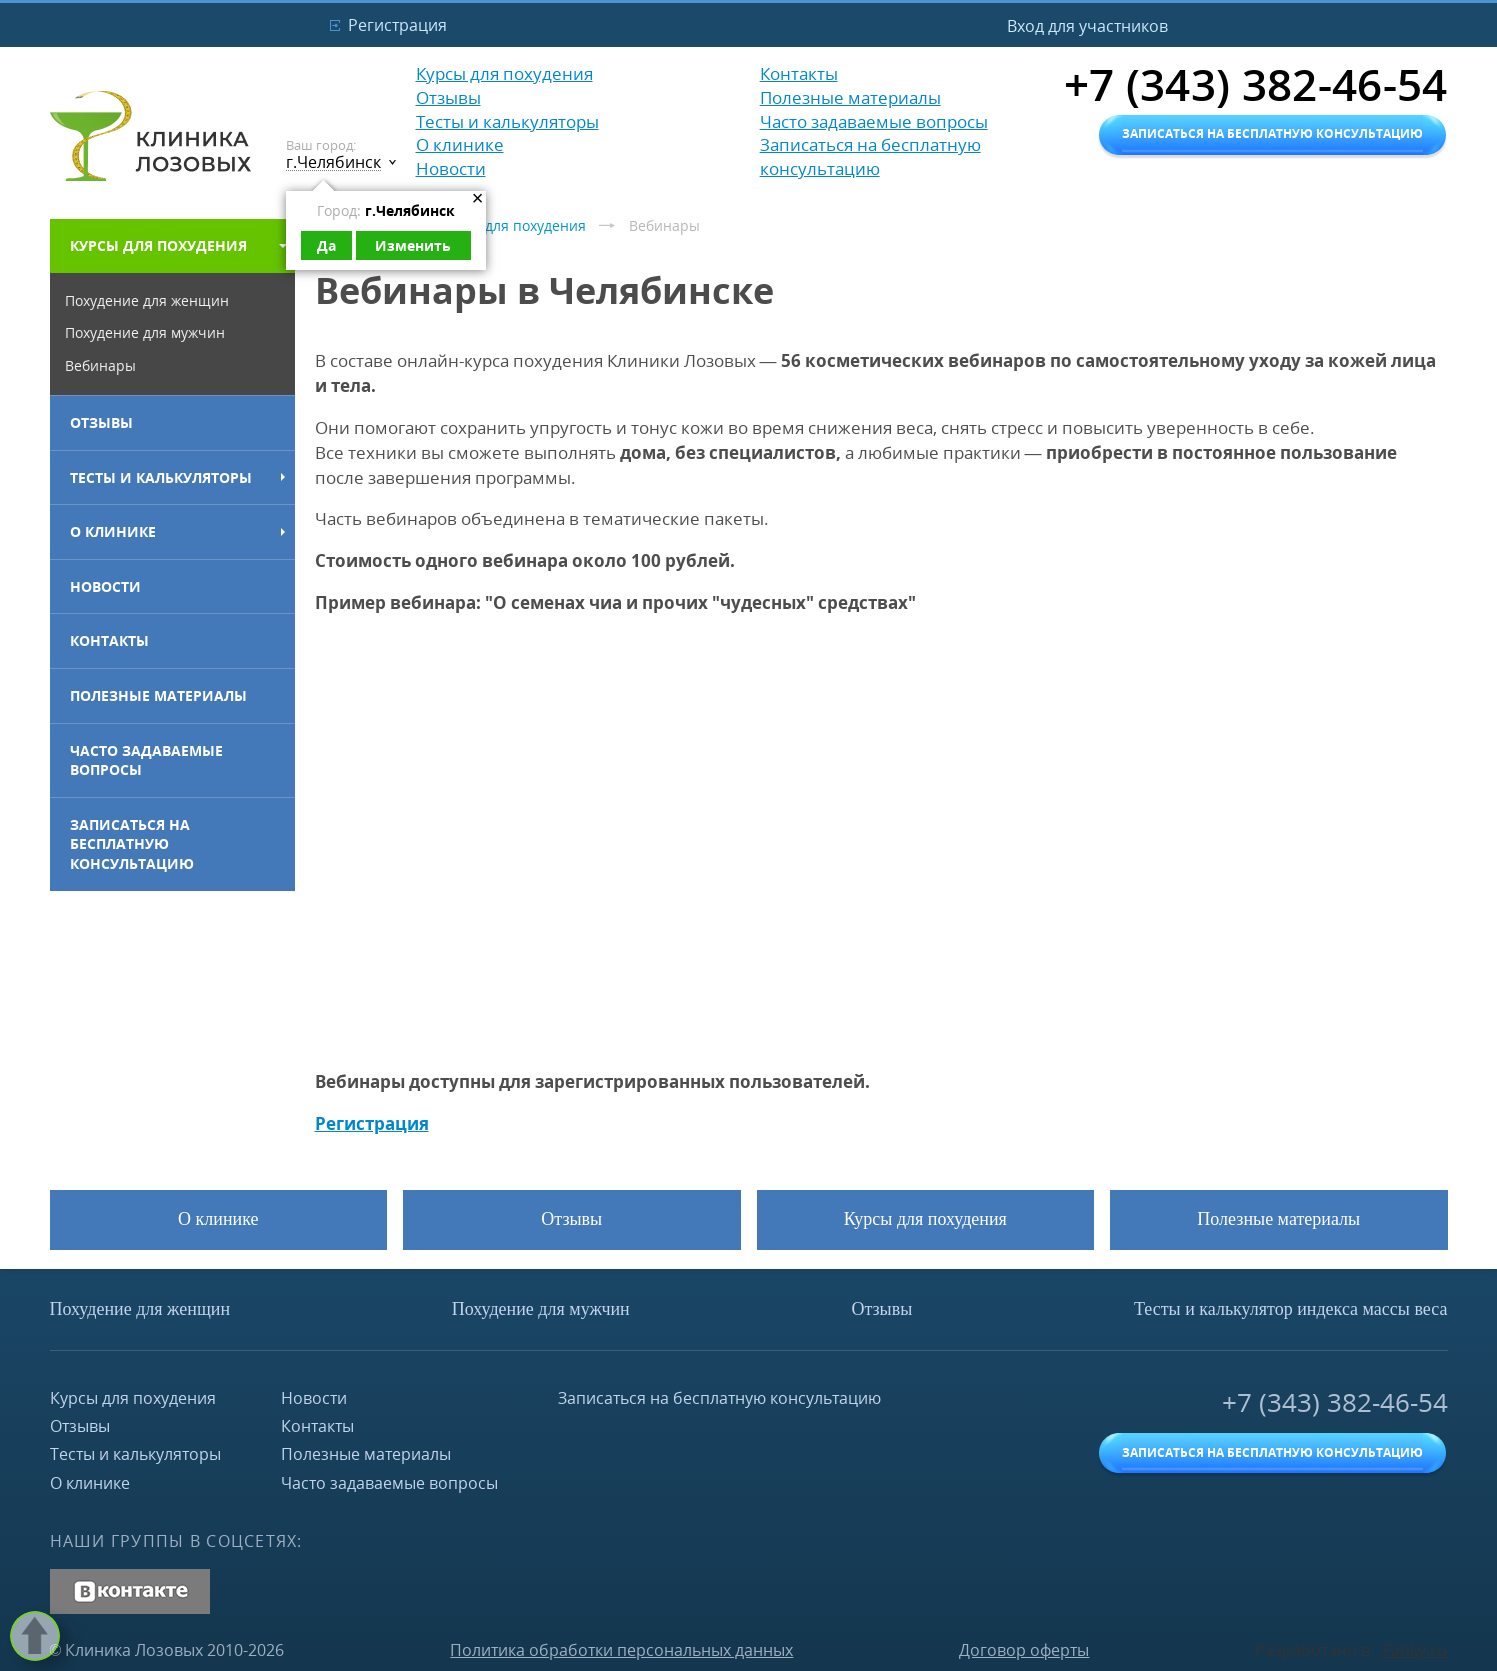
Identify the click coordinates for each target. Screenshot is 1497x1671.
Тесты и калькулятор (1291, 1309)
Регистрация (397, 25)
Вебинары (100, 365)
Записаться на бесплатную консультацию (132, 844)
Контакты (109, 640)
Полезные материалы (158, 695)
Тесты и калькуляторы (161, 477)
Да (326, 245)
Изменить (413, 245)
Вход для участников (1087, 26)
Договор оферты (1024, 1650)
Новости (105, 586)
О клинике (113, 531)
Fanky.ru (1415, 1650)
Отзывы (101, 422)
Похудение (140, 1309)
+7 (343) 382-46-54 (1335, 1402)
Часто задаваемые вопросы (146, 760)
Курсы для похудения (158, 245)
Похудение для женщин (147, 300)
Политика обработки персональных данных (621, 1650)
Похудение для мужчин (145, 332)
